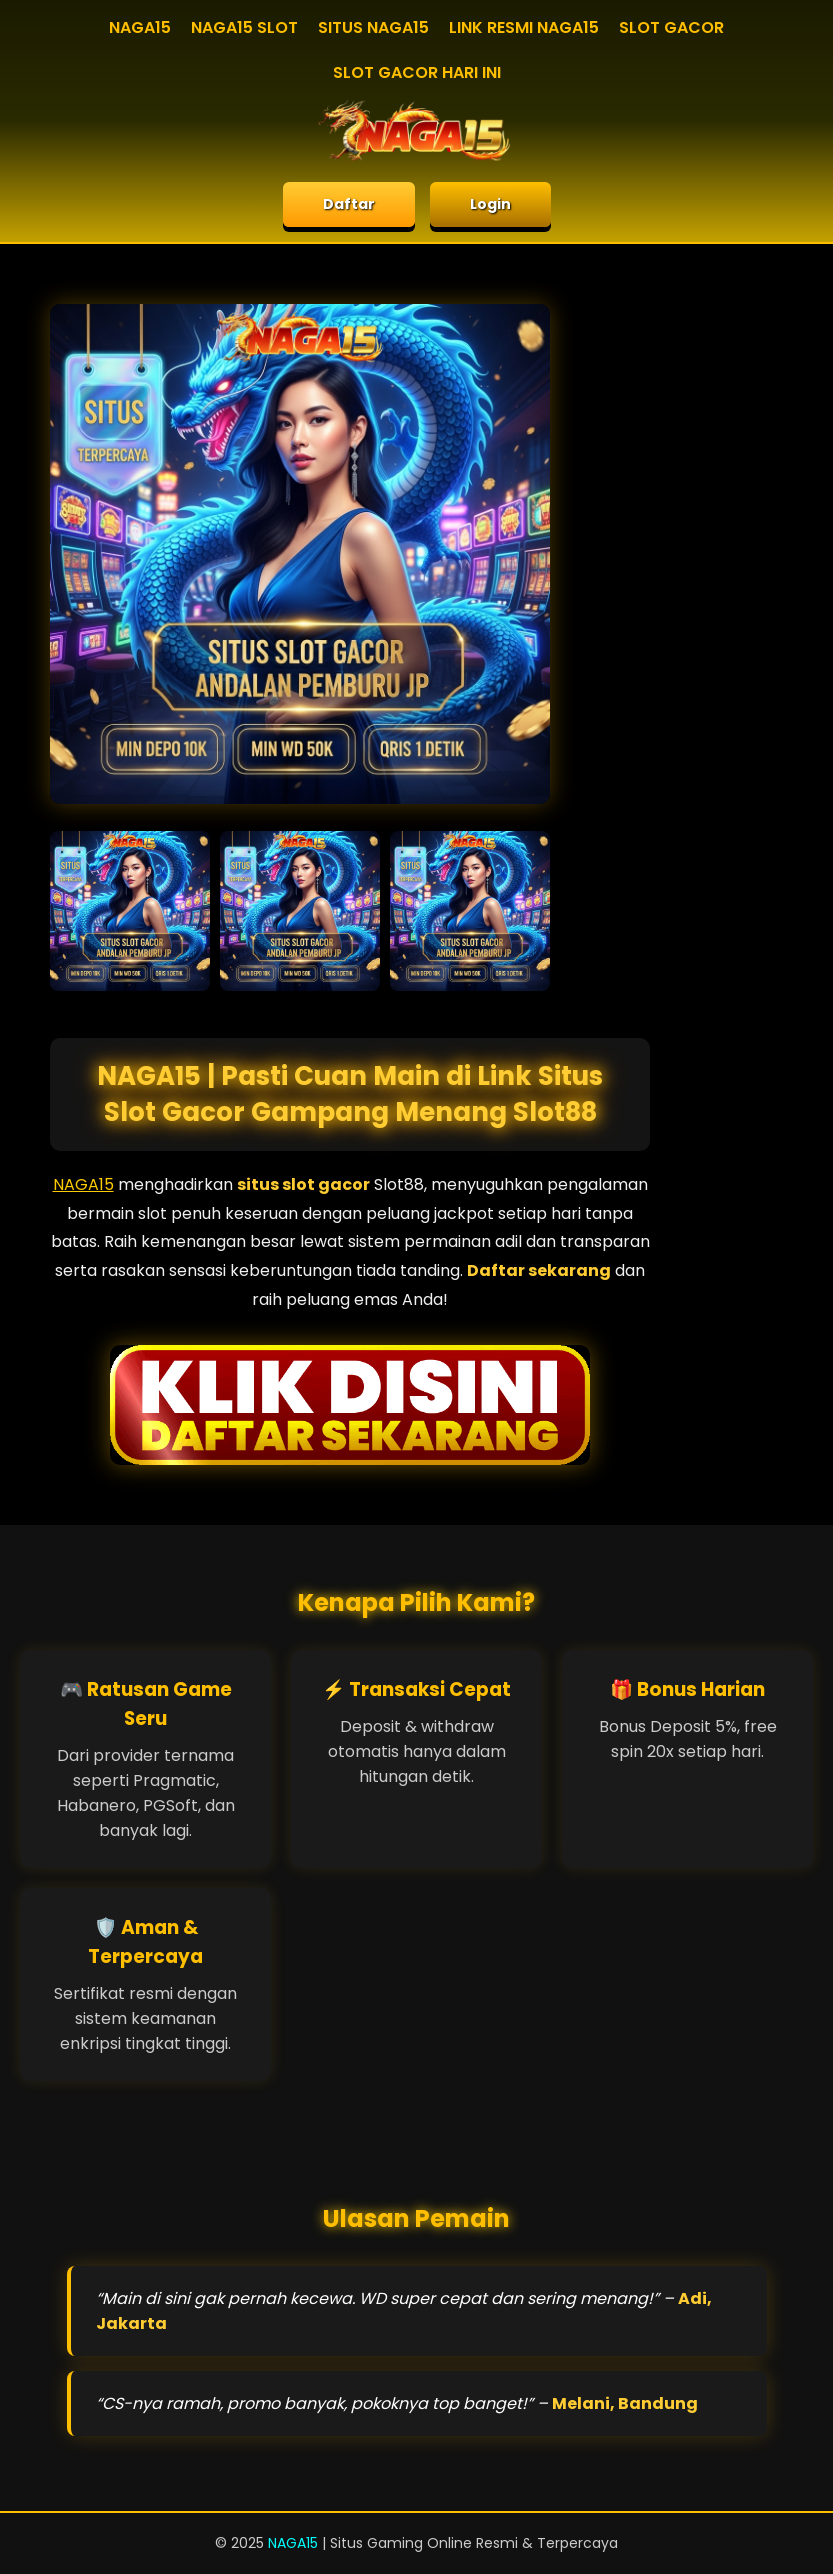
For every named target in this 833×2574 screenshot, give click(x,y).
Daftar (349, 204)
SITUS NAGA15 (373, 27)
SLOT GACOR (671, 27)
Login (490, 204)
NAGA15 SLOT (244, 27)
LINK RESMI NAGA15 (524, 27)
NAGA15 (140, 27)
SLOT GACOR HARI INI (417, 72)
